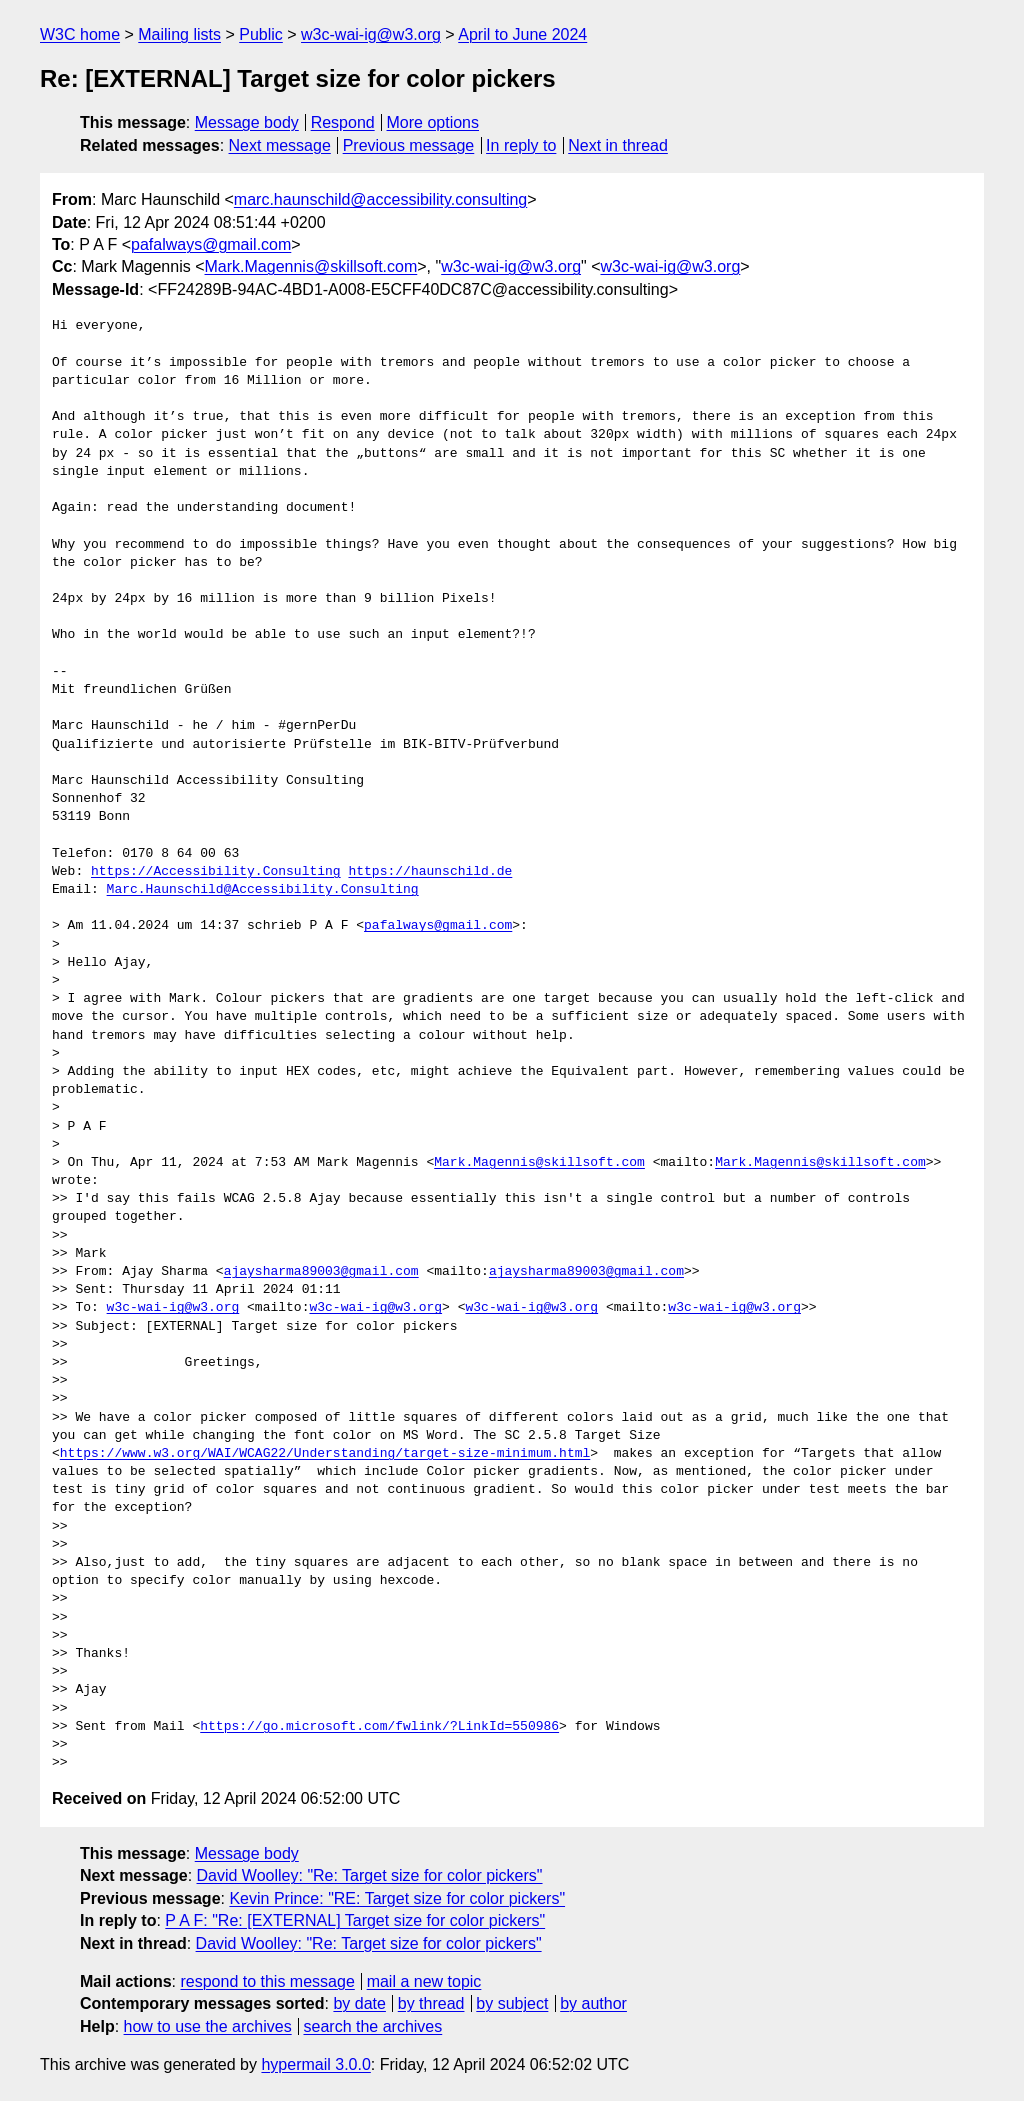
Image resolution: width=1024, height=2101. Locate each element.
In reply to (521, 145)
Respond (343, 122)
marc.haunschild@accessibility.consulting (380, 199)
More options (433, 122)
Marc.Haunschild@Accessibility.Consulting (263, 890)
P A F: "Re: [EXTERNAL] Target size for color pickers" (355, 1920)
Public (261, 34)
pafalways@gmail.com (211, 244)
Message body (247, 122)
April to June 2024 (522, 34)
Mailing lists (179, 34)
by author (593, 2003)
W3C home (80, 34)
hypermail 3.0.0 (315, 2064)
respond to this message (267, 1981)
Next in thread (618, 145)
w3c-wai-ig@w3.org (371, 34)
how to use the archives (208, 2026)
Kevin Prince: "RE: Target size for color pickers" (397, 1898)
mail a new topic (424, 1981)
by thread (431, 2003)
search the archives (373, 2026)
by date (359, 2003)
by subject (512, 2003)
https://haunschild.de (430, 872)
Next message (280, 145)
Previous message (409, 145)
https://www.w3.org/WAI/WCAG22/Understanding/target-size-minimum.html (325, 1454)
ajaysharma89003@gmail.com (321, 1272)
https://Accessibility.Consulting (216, 872)
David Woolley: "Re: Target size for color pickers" (370, 1875)
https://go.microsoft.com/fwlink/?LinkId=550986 (379, 1727)
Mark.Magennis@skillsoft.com (311, 266)
